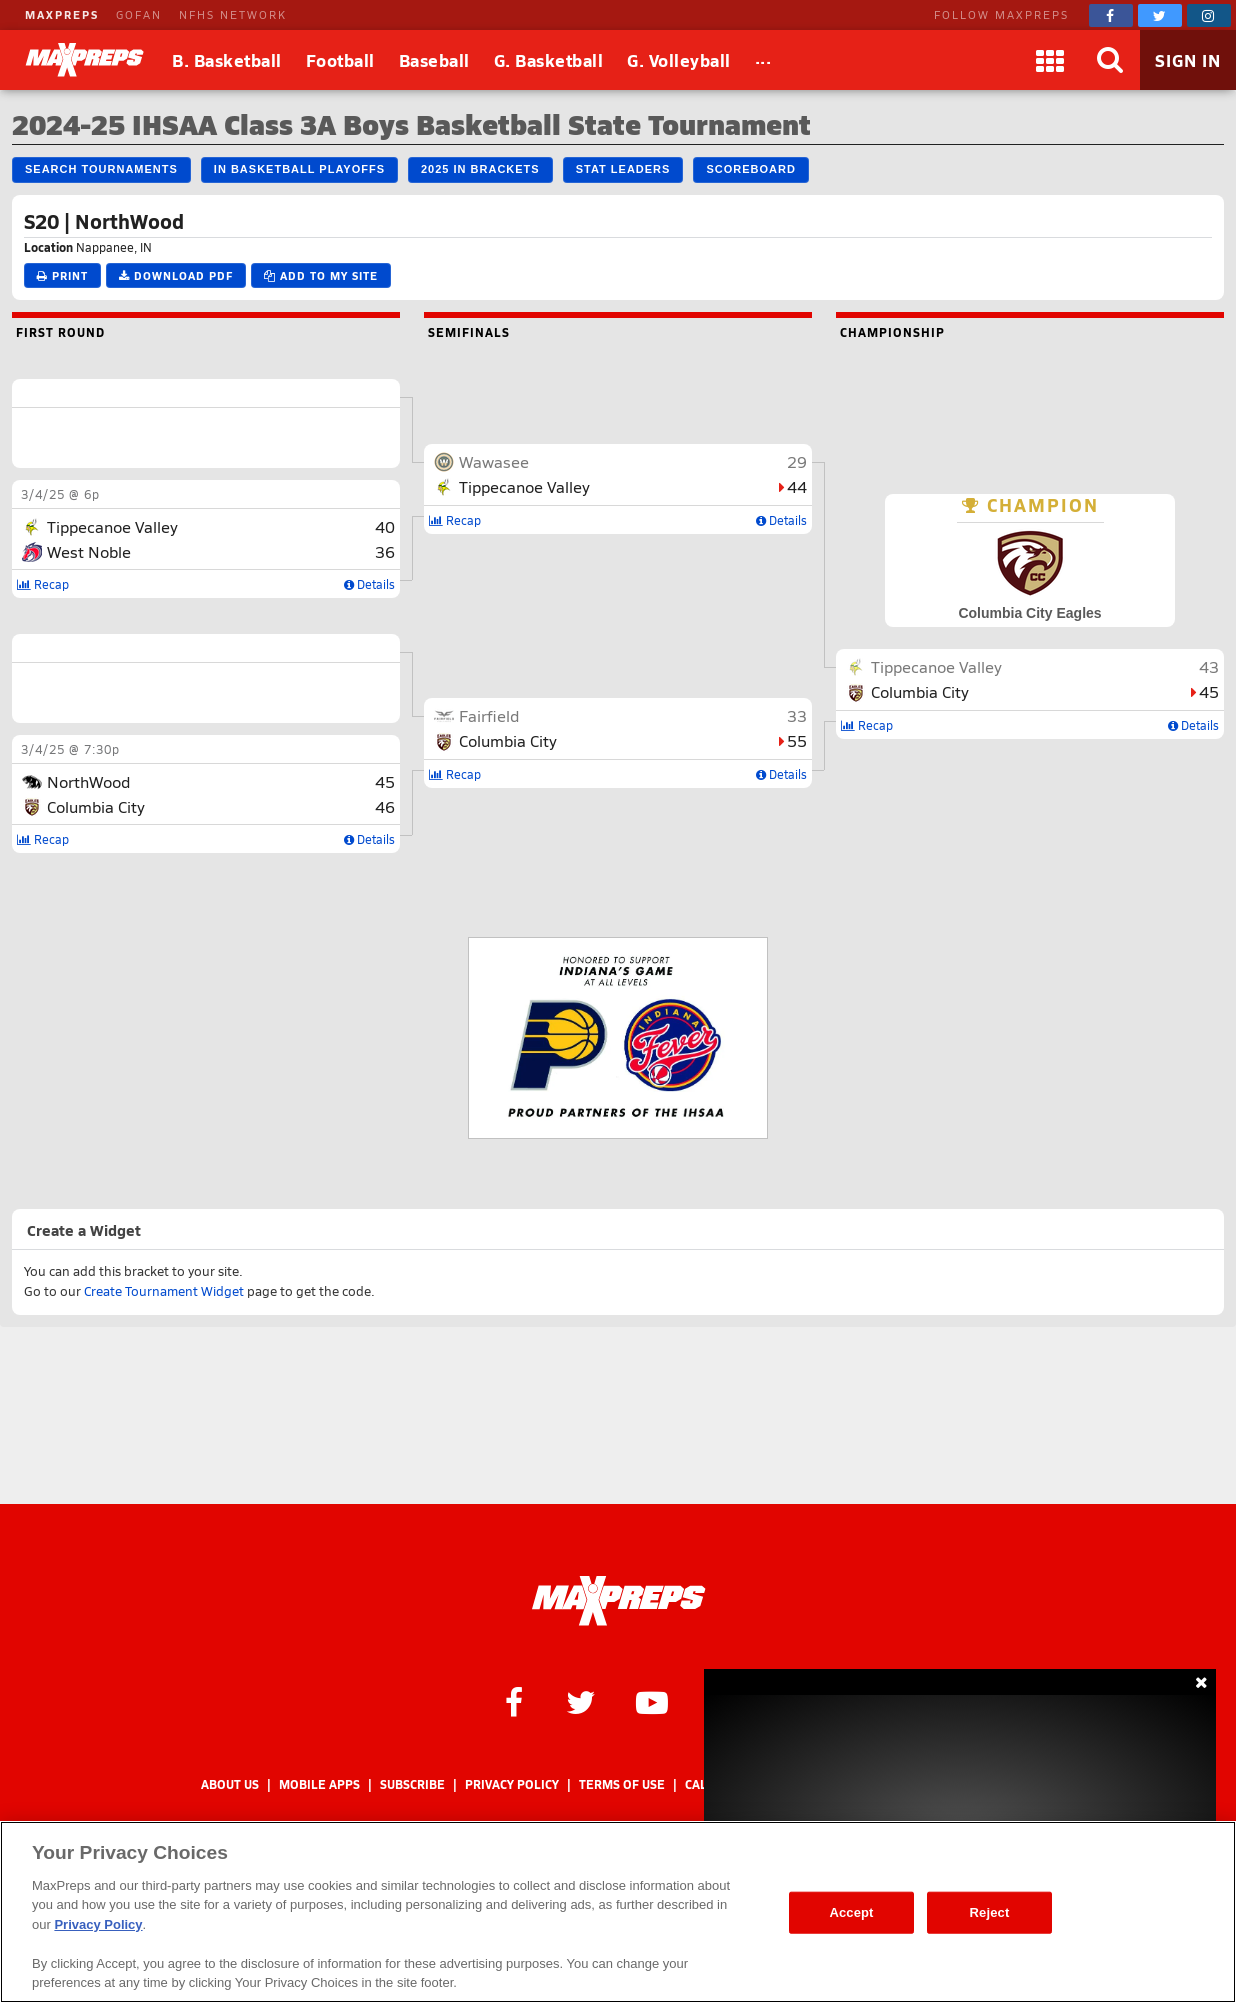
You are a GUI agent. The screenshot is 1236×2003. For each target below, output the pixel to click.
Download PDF (176, 275)
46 (385, 806)
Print (62, 275)
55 (797, 740)
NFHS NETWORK (233, 14)
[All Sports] (763, 60)
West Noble (89, 551)
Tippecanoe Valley (112, 526)
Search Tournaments (101, 169)
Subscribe (412, 1784)
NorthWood (88, 781)
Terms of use (622, 1784)
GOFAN (139, 14)
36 (385, 551)
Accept (851, 1912)
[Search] (1110, 60)
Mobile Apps (319, 1784)
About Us (230, 1784)
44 (797, 486)
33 (797, 715)
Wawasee (494, 461)
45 (385, 781)
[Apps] (1050, 60)
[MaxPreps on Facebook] (1111, 15)
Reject (990, 1912)
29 (797, 461)
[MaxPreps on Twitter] (1160, 15)
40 (385, 526)
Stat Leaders (623, 169)
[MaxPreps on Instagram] (1209, 15)
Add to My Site (321, 275)
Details (369, 584)
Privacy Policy (512, 1784)
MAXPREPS (62, 14)
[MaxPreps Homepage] (618, 1601)
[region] (618, 1912)
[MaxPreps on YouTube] (652, 1701)
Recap (43, 584)
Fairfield (489, 715)
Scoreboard (750, 169)
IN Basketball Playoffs (299, 169)
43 (1209, 666)
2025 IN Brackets (480, 169)
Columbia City (96, 806)
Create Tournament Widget (164, 1291)
